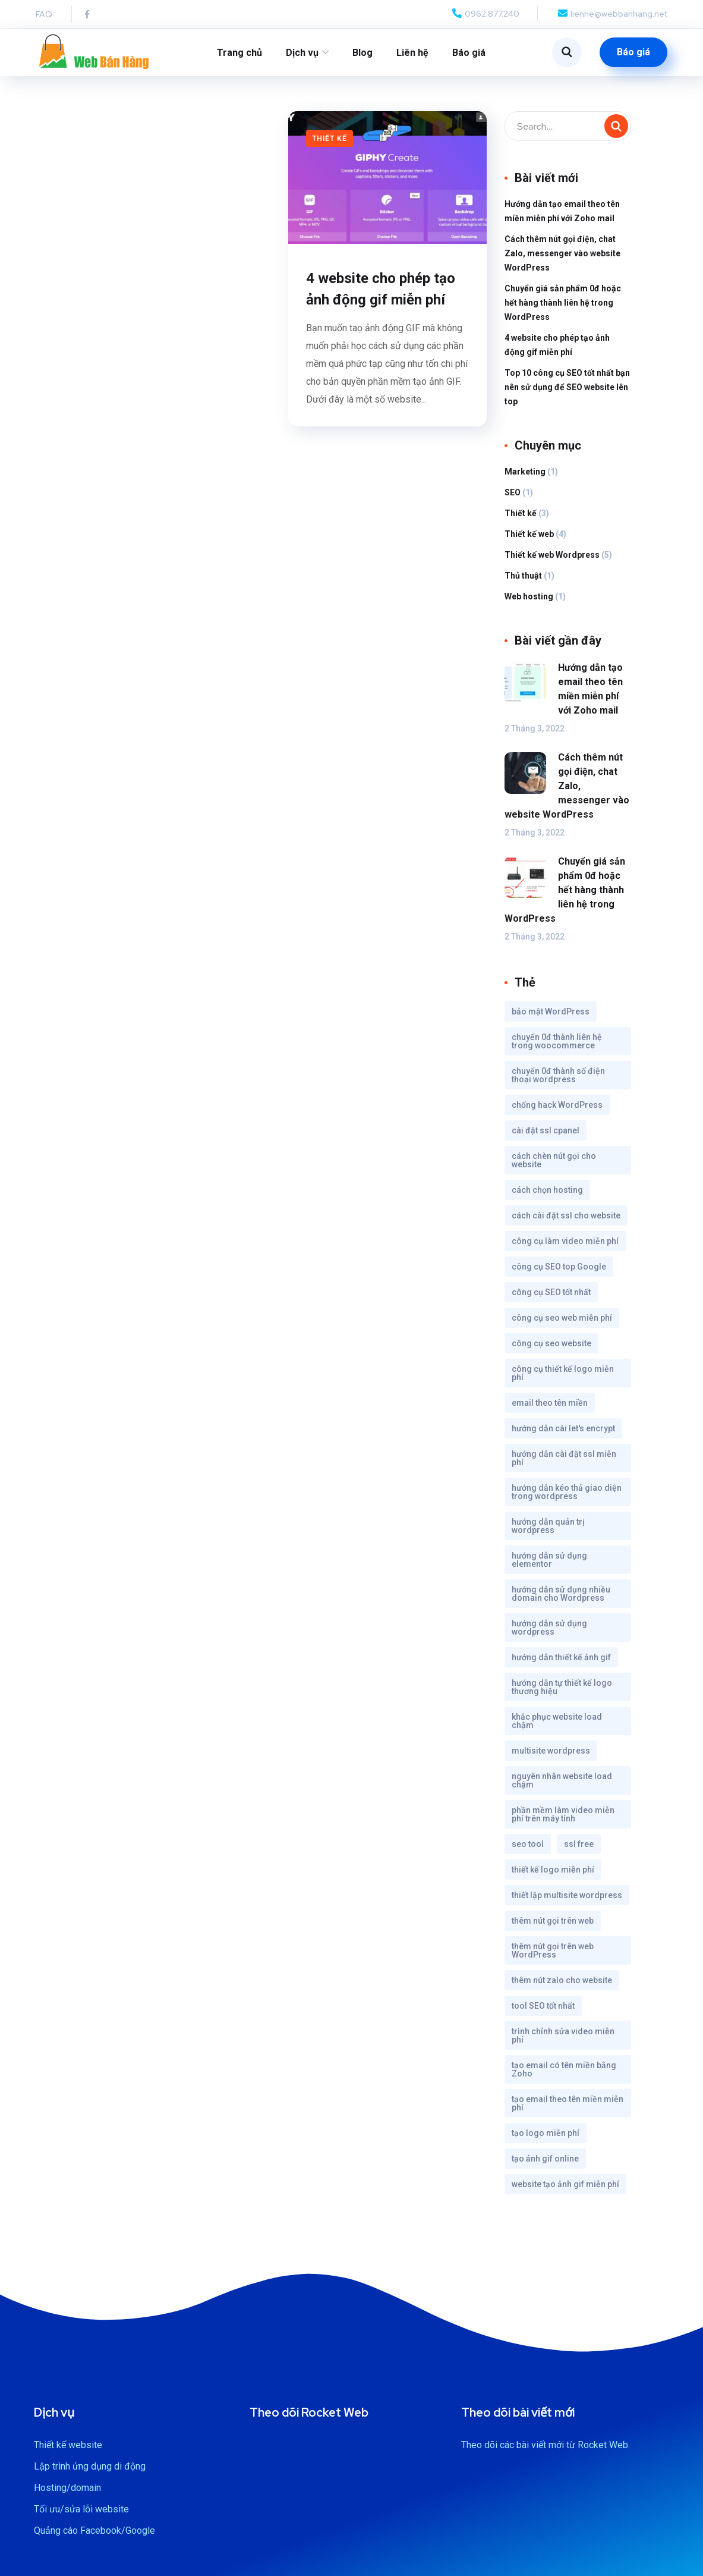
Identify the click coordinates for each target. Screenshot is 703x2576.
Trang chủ (239, 52)
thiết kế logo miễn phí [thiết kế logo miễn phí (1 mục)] (553, 1877)
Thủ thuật (523, 583)
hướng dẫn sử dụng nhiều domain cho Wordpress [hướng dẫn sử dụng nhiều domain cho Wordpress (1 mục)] (561, 1601)
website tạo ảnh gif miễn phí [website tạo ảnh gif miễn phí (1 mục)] (565, 2192)
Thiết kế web (529, 541)
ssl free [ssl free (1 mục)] (579, 1851)
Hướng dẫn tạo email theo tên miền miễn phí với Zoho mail (562, 219)
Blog (362, 52)
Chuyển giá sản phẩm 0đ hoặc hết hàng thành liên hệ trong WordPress (563, 310)
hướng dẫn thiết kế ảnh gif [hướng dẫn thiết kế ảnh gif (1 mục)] (561, 1665)
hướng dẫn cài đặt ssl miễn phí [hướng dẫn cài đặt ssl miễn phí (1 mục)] (564, 1466)
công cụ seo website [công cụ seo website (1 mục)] (551, 1351)
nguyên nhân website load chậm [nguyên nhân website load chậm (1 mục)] (562, 1788)
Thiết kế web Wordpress (552, 562)
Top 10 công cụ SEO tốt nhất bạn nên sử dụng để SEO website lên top (567, 395)
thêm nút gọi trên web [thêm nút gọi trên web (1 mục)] (553, 1928)
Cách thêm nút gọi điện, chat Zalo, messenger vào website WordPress (562, 261)
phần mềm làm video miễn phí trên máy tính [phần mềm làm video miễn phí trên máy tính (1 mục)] (563, 1822)
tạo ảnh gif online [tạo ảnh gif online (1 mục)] (545, 2166)
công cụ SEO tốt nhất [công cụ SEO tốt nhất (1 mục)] (551, 1300)
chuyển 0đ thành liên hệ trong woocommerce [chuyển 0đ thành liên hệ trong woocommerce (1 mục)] (557, 1049)
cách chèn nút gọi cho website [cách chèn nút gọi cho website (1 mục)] (554, 1168)
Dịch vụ (302, 52)
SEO (513, 500)
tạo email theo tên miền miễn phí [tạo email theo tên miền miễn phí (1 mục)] (567, 2111)
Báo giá (469, 52)
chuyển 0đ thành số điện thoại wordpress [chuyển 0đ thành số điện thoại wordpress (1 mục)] (558, 1083)
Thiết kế (329, 146)
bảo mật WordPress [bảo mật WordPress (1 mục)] (550, 1019)
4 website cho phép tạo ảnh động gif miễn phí (380, 297)
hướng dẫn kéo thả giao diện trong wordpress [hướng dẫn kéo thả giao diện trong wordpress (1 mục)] (567, 1500)
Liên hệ (412, 52)
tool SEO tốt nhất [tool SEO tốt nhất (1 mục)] (543, 2013)
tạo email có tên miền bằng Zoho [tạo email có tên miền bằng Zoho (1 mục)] (564, 2077)
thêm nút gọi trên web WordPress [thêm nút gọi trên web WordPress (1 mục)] (553, 1958)
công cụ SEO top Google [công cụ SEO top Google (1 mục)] (559, 1274)
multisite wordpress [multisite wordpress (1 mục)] (551, 1758)
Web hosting (529, 604)
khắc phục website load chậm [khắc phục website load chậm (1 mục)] (557, 1729)
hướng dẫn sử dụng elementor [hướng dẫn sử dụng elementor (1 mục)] (549, 1567)
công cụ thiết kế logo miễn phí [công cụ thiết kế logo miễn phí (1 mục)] (563, 1381)
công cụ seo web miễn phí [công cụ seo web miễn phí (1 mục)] (562, 1325)
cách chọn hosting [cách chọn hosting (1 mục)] (547, 1197)
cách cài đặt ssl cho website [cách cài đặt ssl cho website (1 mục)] (566, 1223)
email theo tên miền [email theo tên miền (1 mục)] (550, 1410)
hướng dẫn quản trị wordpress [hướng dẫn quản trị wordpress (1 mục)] (548, 1534)
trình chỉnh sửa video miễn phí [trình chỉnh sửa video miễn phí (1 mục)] (563, 2043)
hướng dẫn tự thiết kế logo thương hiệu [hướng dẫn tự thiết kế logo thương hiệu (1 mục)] (562, 1695)
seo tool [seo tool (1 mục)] (528, 1851)
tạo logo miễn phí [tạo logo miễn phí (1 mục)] (545, 2140)
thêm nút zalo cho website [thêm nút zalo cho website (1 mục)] (562, 1988)
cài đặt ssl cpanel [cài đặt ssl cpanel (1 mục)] (545, 1138)
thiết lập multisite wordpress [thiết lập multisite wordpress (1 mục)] (567, 1903)
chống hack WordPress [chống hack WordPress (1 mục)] (557, 1112)
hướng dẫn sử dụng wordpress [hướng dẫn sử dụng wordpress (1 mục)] (549, 1635)
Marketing (525, 479)
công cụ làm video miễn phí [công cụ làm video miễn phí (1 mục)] (565, 1249)
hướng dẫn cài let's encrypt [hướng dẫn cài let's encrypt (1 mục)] (563, 1436)
